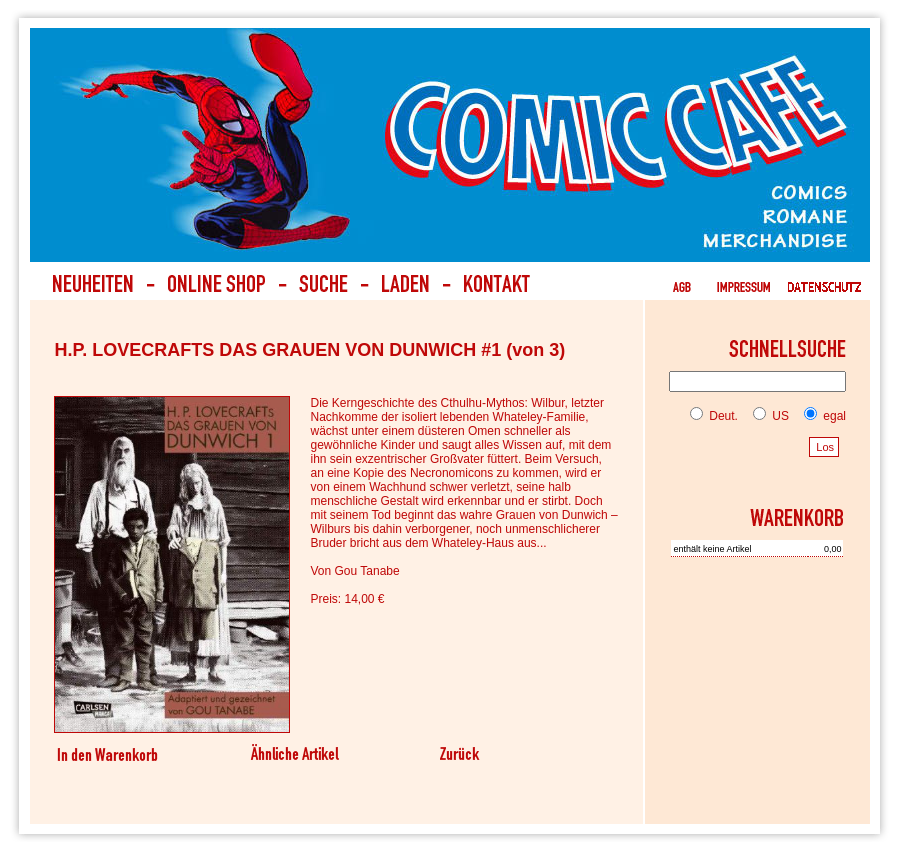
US (767, 416)
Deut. (714, 416)
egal (821, 416)
